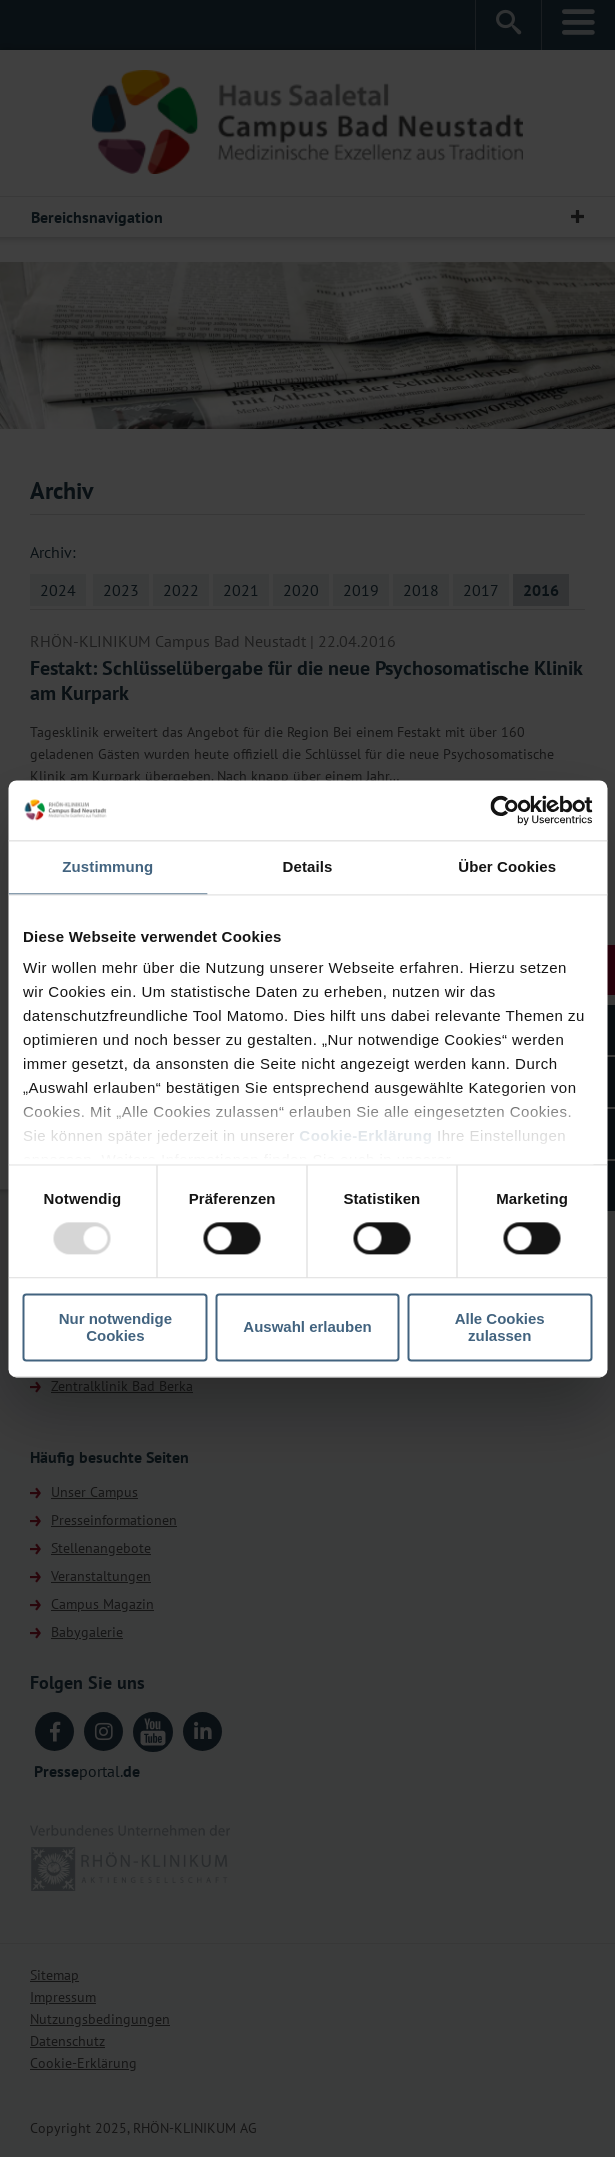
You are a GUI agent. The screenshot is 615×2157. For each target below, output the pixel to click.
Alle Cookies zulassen (500, 1327)
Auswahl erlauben (307, 1327)
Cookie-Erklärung (365, 1135)
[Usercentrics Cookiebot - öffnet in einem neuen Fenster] (504, 810)
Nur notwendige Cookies (115, 1327)
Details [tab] (308, 866)
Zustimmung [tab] (107, 866)
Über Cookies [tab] (507, 866)
